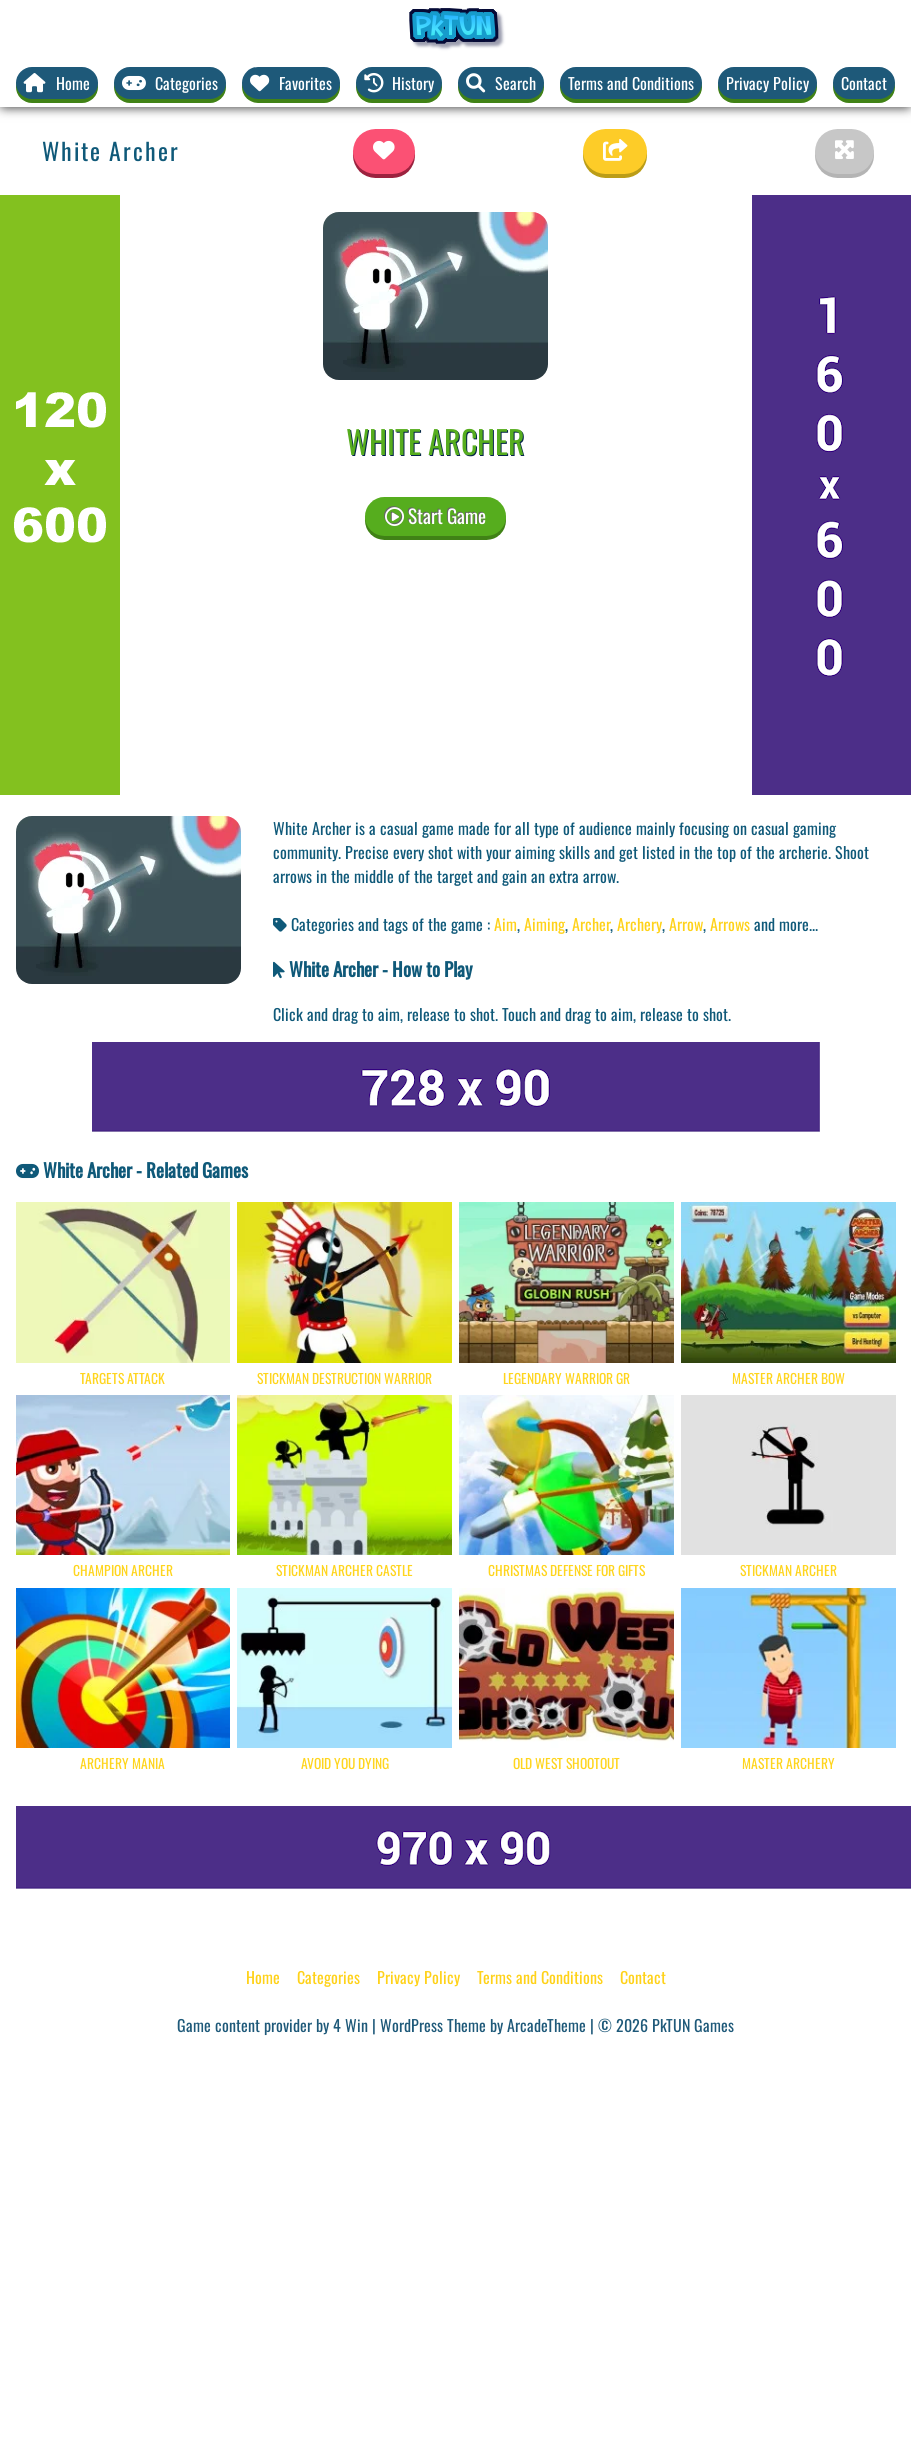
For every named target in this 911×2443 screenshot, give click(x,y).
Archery (639, 924)
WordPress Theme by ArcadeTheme (483, 2025)
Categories (328, 1977)
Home (263, 1977)
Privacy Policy (767, 83)
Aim (505, 924)
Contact (864, 83)
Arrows (730, 924)
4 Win (350, 2025)
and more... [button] (786, 924)
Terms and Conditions (631, 83)
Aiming (544, 924)
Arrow (686, 924)
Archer (591, 924)
